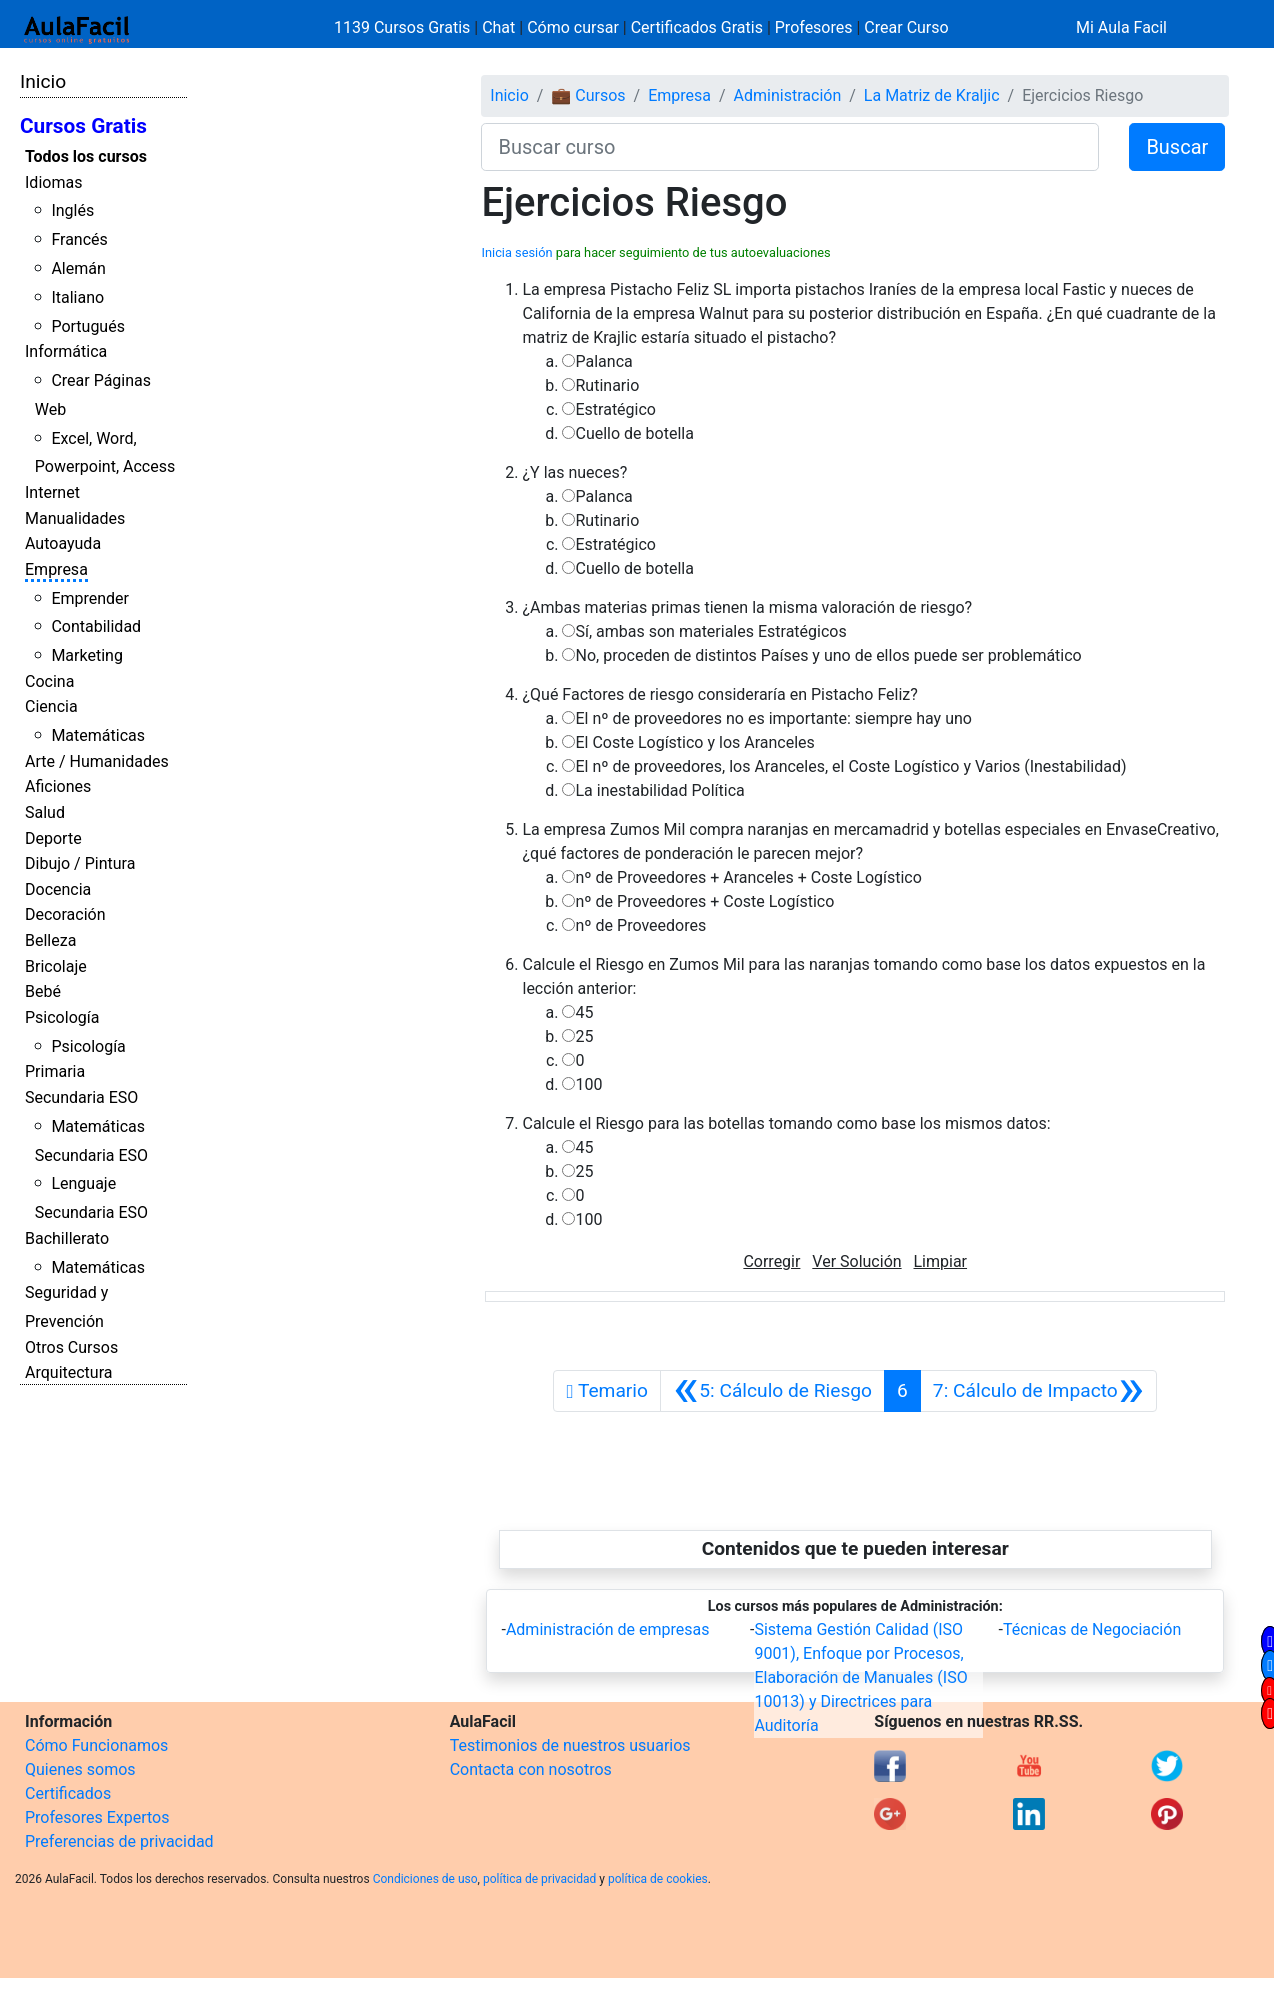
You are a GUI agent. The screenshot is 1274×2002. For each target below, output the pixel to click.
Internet (52, 492)
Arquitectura (68, 1372)
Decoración (65, 914)
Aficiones (58, 786)
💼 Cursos (588, 95)
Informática (66, 351)
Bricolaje (56, 966)
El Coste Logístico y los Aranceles (694, 742)
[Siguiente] (1038, 1391)
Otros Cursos (71, 1347)
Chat (498, 27)
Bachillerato (67, 1238)
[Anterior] (772, 1391)
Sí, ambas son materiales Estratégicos (710, 631)
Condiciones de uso (425, 1879)
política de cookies (658, 1879)
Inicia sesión (516, 252)
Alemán (78, 268)
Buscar (1177, 147)
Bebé (43, 991)
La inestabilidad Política (659, 790)
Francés (79, 239)
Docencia (58, 889)
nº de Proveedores (640, 925)
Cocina (49, 681)
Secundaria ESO (81, 1097)
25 (584, 1036)
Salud (45, 812)
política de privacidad (539, 1879)
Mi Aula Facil (1121, 27)
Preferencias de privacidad (119, 1841)
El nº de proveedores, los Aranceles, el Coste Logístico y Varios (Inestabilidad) (850, 766)
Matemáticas (98, 735)
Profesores (814, 27)
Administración (788, 95)
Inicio (43, 81)
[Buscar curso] (790, 147)
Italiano (77, 297)
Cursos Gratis (83, 126)
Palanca (603, 361)
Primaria (55, 1071)
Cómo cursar (573, 27)
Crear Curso (906, 27)
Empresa (56, 569)
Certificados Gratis (697, 27)
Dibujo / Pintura (80, 863)
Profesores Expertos (97, 1817)
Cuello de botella (634, 433)
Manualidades (75, 518)
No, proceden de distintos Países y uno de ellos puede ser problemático (828, 655)
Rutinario (607, 385)
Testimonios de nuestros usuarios (570, 1745)
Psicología (62, 1017)
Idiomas (53, 182)
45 (584, 1012)
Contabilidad (96, 626)
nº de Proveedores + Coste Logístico (704, 901)
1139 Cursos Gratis (404, 27)
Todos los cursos (86, 156)
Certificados (68, 1793)
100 (588, 1084)
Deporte (53, 838)
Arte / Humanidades (97, 761)
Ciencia (51, 706)
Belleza (50, 940)
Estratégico (615, 409)
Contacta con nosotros (531, 1769)
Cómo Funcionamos (96, 1745)
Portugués (88, 326)
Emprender (90, 598)
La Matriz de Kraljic (932, 95)
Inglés (72, 210)
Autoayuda (63, 543)
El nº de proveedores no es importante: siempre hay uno (773, 718)
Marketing (86, 655)
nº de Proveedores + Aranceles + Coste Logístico (748, 877)
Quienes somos (80, 1769)
